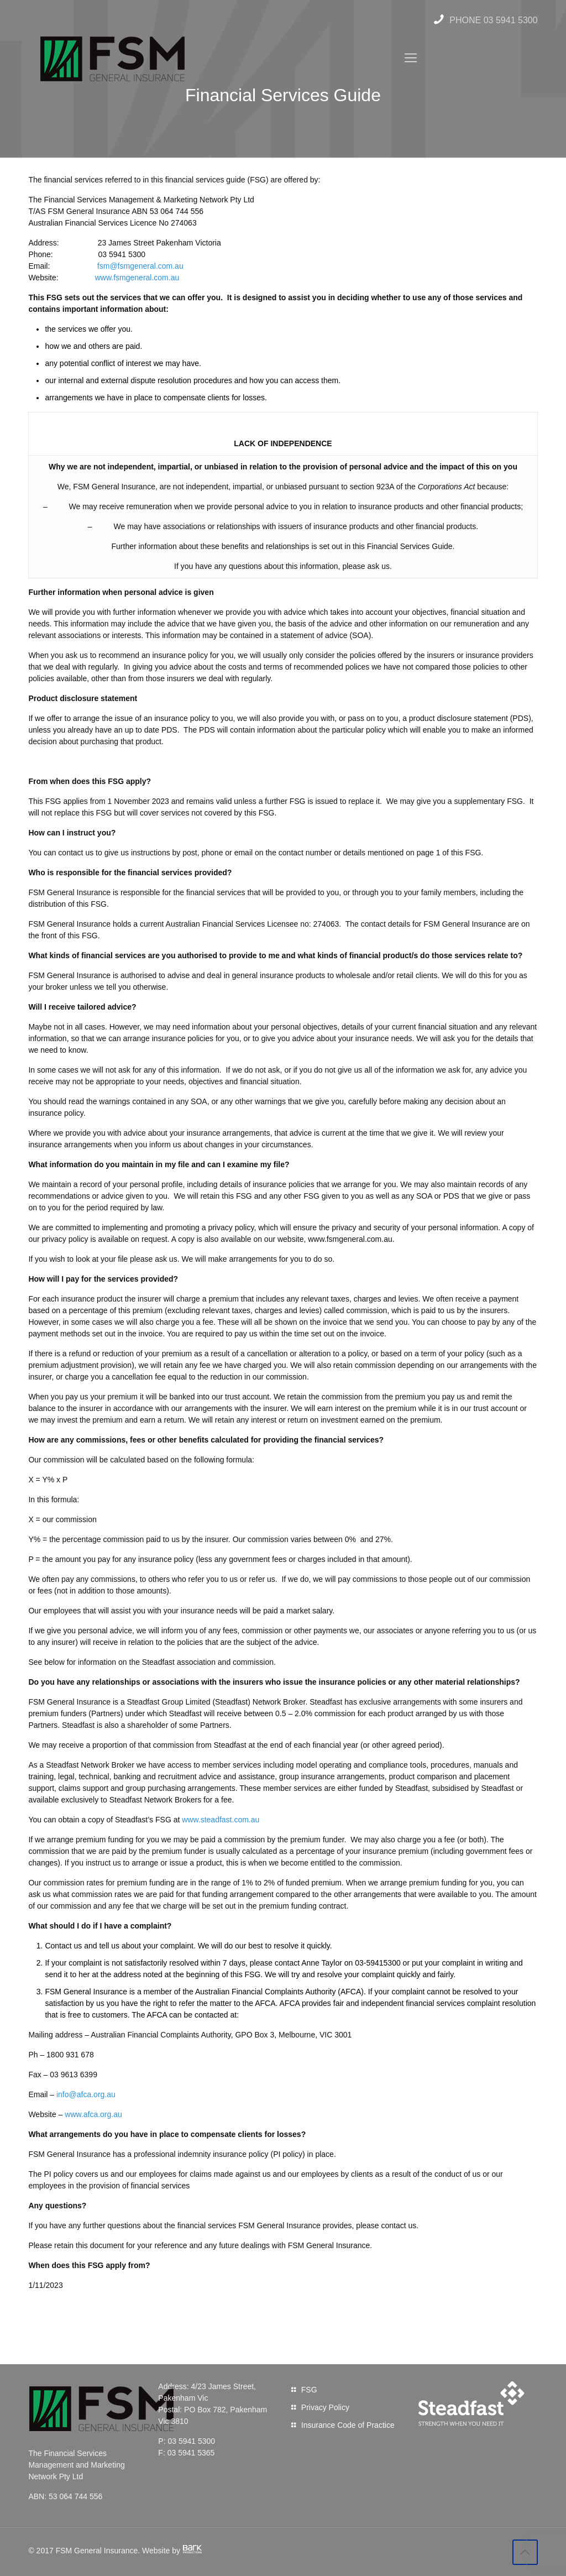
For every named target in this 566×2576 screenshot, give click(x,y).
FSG (309, 2389)
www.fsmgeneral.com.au (137, 277)
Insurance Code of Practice (348, 2425)
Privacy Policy (325, 2407)
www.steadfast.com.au (220, 1819)
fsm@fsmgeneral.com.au (140, 266)
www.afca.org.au (93, 2114)
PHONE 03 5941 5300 (483, 20)
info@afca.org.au (86, 2094)
